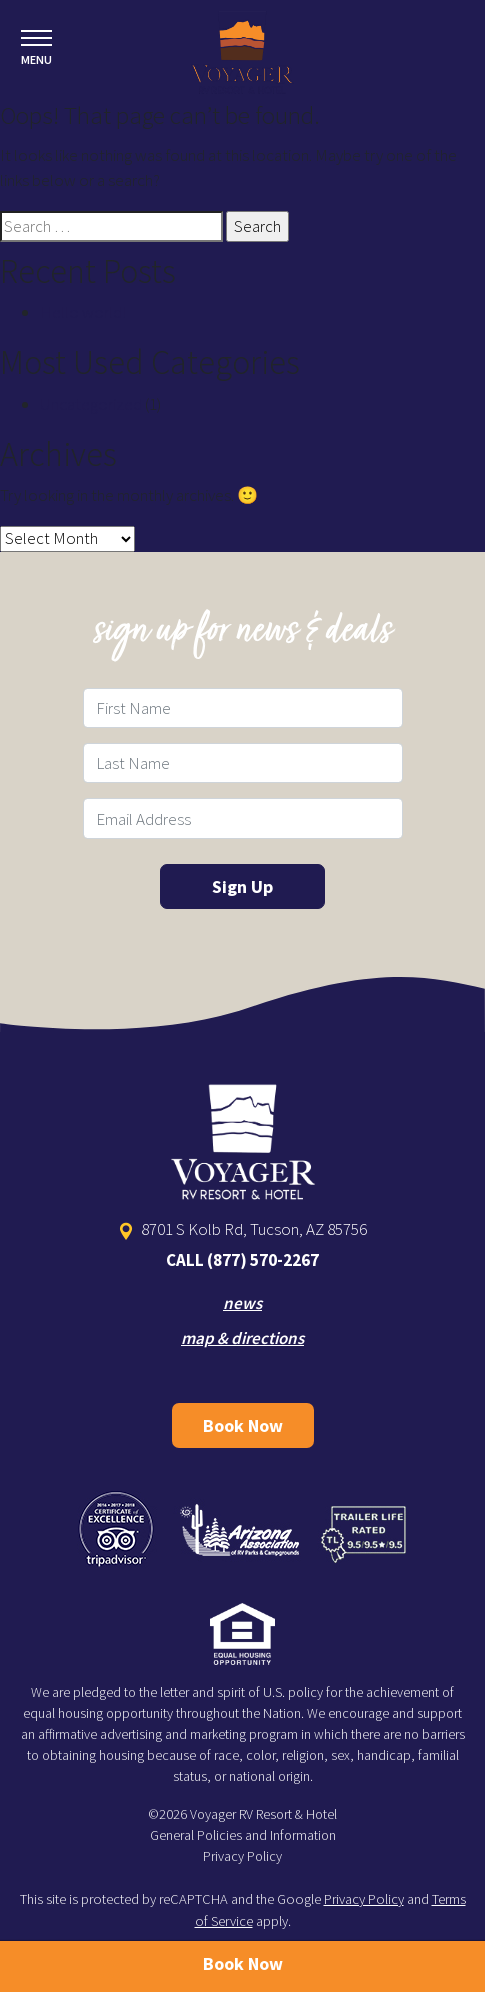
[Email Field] (243, 818)
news (242, 1303)
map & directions (242, 1338)
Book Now (243, 1425)
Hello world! (83, 312)
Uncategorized (91, 404)
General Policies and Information (243, 1835)
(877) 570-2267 (263, 1260)
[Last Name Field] (243, 763)
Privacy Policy (242, 1856)
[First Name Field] (243, 708)
